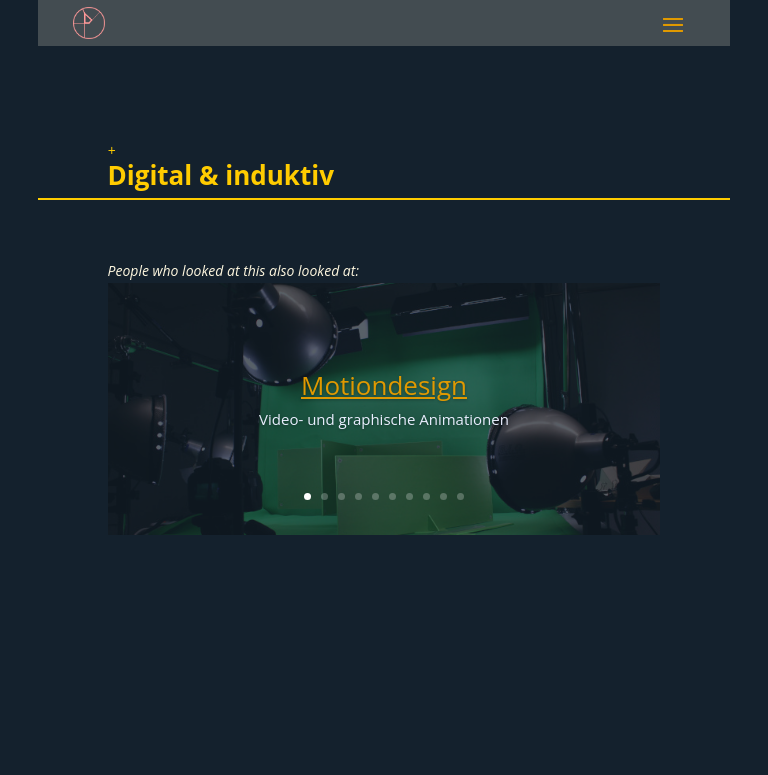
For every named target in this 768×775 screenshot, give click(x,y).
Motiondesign (384, 385)
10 (460, 496)
